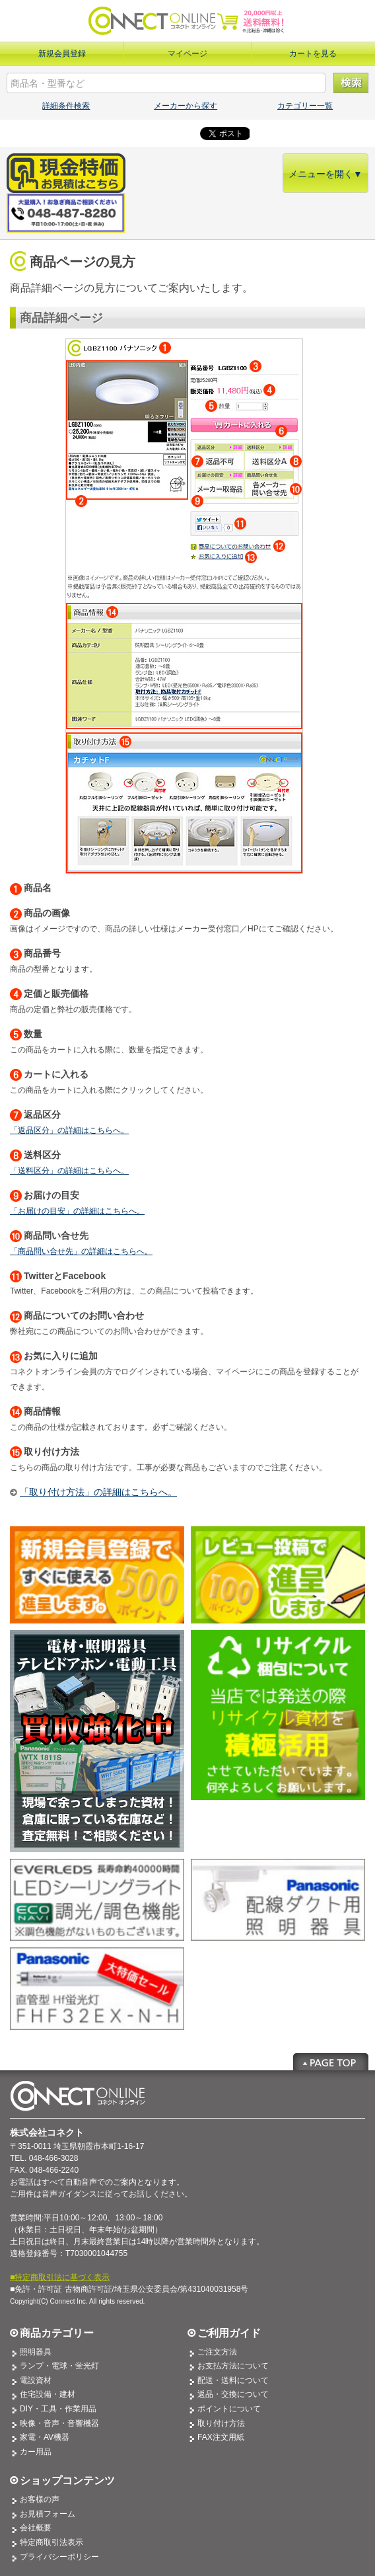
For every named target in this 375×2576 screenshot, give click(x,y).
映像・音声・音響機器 (59, 2423)
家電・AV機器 (44, 2437)
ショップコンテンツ (67, 2480)
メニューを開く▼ (325, 174)
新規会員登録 (62, 53)
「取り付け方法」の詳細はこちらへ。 (98, 1492)
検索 (350, 83)
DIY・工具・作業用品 (58, 2408)
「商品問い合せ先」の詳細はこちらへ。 (81, 1251)
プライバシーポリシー (59, 2556)
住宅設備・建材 (47, 2394)
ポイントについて (229, 2408)
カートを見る (313, 53)
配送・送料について (233, 2380)
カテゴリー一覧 (305, 105)
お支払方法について (233, 2365)
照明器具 (35, 2352)
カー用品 (35, 2451)
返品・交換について (233, 2394)
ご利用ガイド (229, 2333)
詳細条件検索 (66, 105)
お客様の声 (39, 2499)
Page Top (330, 2061)
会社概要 (35, 2527)
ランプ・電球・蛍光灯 (59, 2365)
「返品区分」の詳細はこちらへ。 (69, 1130)
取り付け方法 (221, 2423)
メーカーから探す (185, 105)
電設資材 (35, 2380)
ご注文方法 (217, 2352)
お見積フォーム (47, 2513)
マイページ (187, 53)
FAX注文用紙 (220, 2437)
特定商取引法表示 (51, 2542)
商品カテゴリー (57, 2333)
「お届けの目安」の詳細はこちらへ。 (77, 1211)
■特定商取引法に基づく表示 (60, 2277)
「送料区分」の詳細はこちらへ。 (69, 1170)
